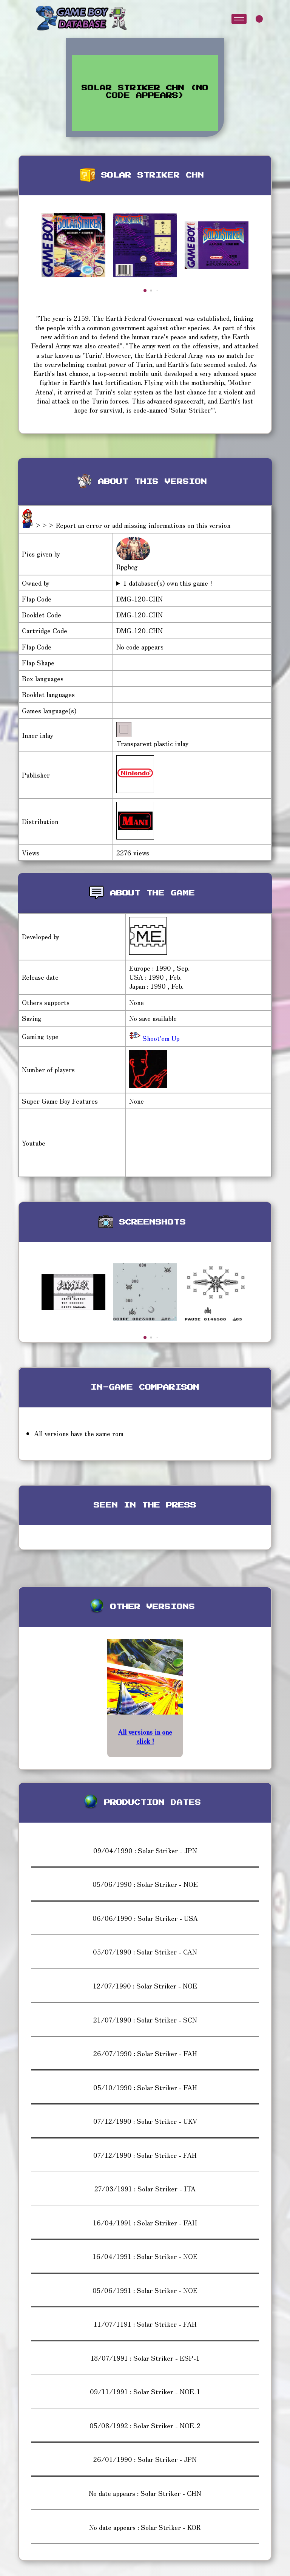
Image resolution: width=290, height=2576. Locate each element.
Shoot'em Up (159, 1038)
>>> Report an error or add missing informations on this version (132, 525)
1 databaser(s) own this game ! (167, 583)
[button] (145, 290)
